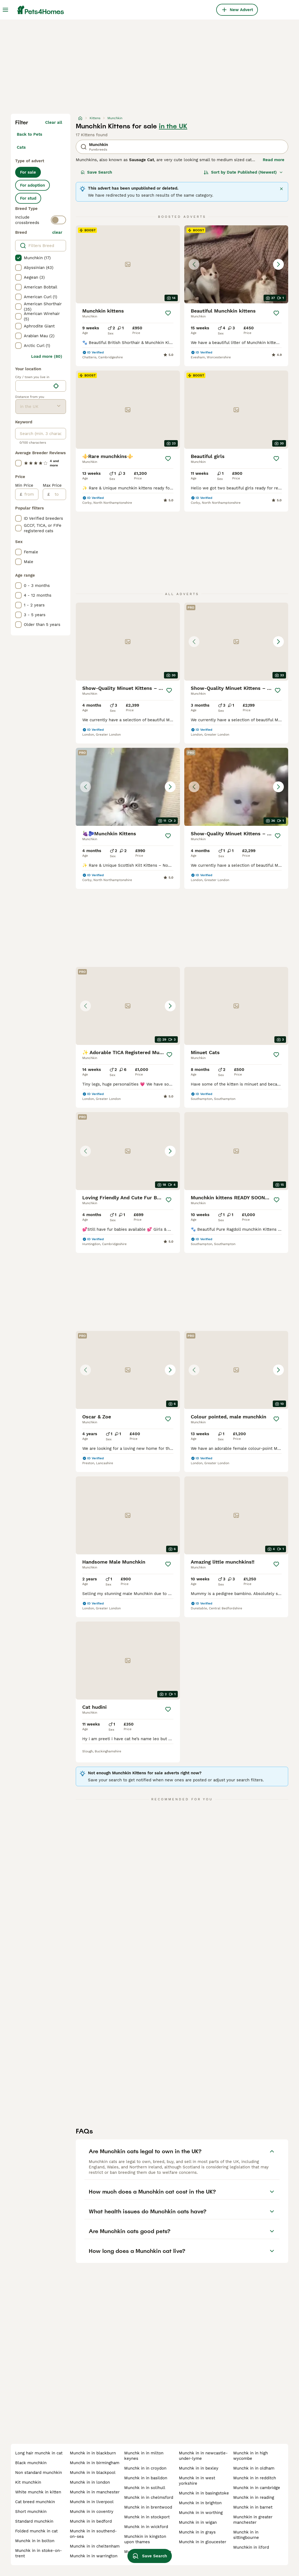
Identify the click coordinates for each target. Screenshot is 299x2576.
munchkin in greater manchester (252, 2520)
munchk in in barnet (252, 2507)
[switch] (58, 220)
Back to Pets (29, 134)
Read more (273, 159)
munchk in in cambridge (256, 2487)
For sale (28, 172)
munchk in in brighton (200, 2502)
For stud (28, 198)
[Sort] (243, 172)
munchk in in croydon (145, 2468)
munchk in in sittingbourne (246, 2535)
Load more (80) (46, 356)
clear (57, 232)
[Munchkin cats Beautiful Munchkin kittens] (236, 264)
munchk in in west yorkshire (197, 2481)
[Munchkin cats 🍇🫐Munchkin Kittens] (128, 787)
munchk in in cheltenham (95, 2546)
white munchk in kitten (38, 2492)
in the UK (173, 126)
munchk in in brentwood (148, 2507)
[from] (30, 494)
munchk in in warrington (93, 2556)
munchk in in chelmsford (148, 2497)
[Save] (168, 313)
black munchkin (31, 2462)
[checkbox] (18, 257)
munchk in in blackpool (93, 2472)
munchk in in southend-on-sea (93, 2534)
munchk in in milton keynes (143, 2456)
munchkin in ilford (251, 2547)
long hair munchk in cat (39, 2453)
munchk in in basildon (145, 2478)
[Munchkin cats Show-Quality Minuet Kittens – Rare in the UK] (236, 787)
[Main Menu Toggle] (5, 9)
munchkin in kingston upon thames (145, 2539)
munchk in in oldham (253, 2468)
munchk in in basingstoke (204, 2493)
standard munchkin (34, 2521)
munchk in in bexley (198, 2468)
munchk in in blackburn (93, 2453)
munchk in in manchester (95, 2492)
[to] (58, 494)
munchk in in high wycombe (250, 2456)
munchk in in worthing (201, 2512)
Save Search (96, 172)
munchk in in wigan (198, 2522)
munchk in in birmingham (94, 2462)
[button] (236, 264)
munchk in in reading (253, 2497)
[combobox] (33, 386)
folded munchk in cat (36, 2531)
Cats (21, 147)
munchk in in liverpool (92, 2501)
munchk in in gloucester (202, 2541)
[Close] (281, 188)
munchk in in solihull (144, 2487)
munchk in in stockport (147, 2517)
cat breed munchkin (35, 2501)
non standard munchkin (38, 2472)
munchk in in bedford (91, 2521)
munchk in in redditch (254, 2478)
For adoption (32, 185)
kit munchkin (28, 2482)
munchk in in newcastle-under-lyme (203, 2456)
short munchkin (31, 2511)
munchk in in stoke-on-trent (38, 2553)
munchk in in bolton (34, 2540)
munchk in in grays (197, 2532)
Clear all (53, 122)
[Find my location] (56, 386)
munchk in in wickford (146, 2526)
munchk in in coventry (91, 2511)
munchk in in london (90, 2482)
